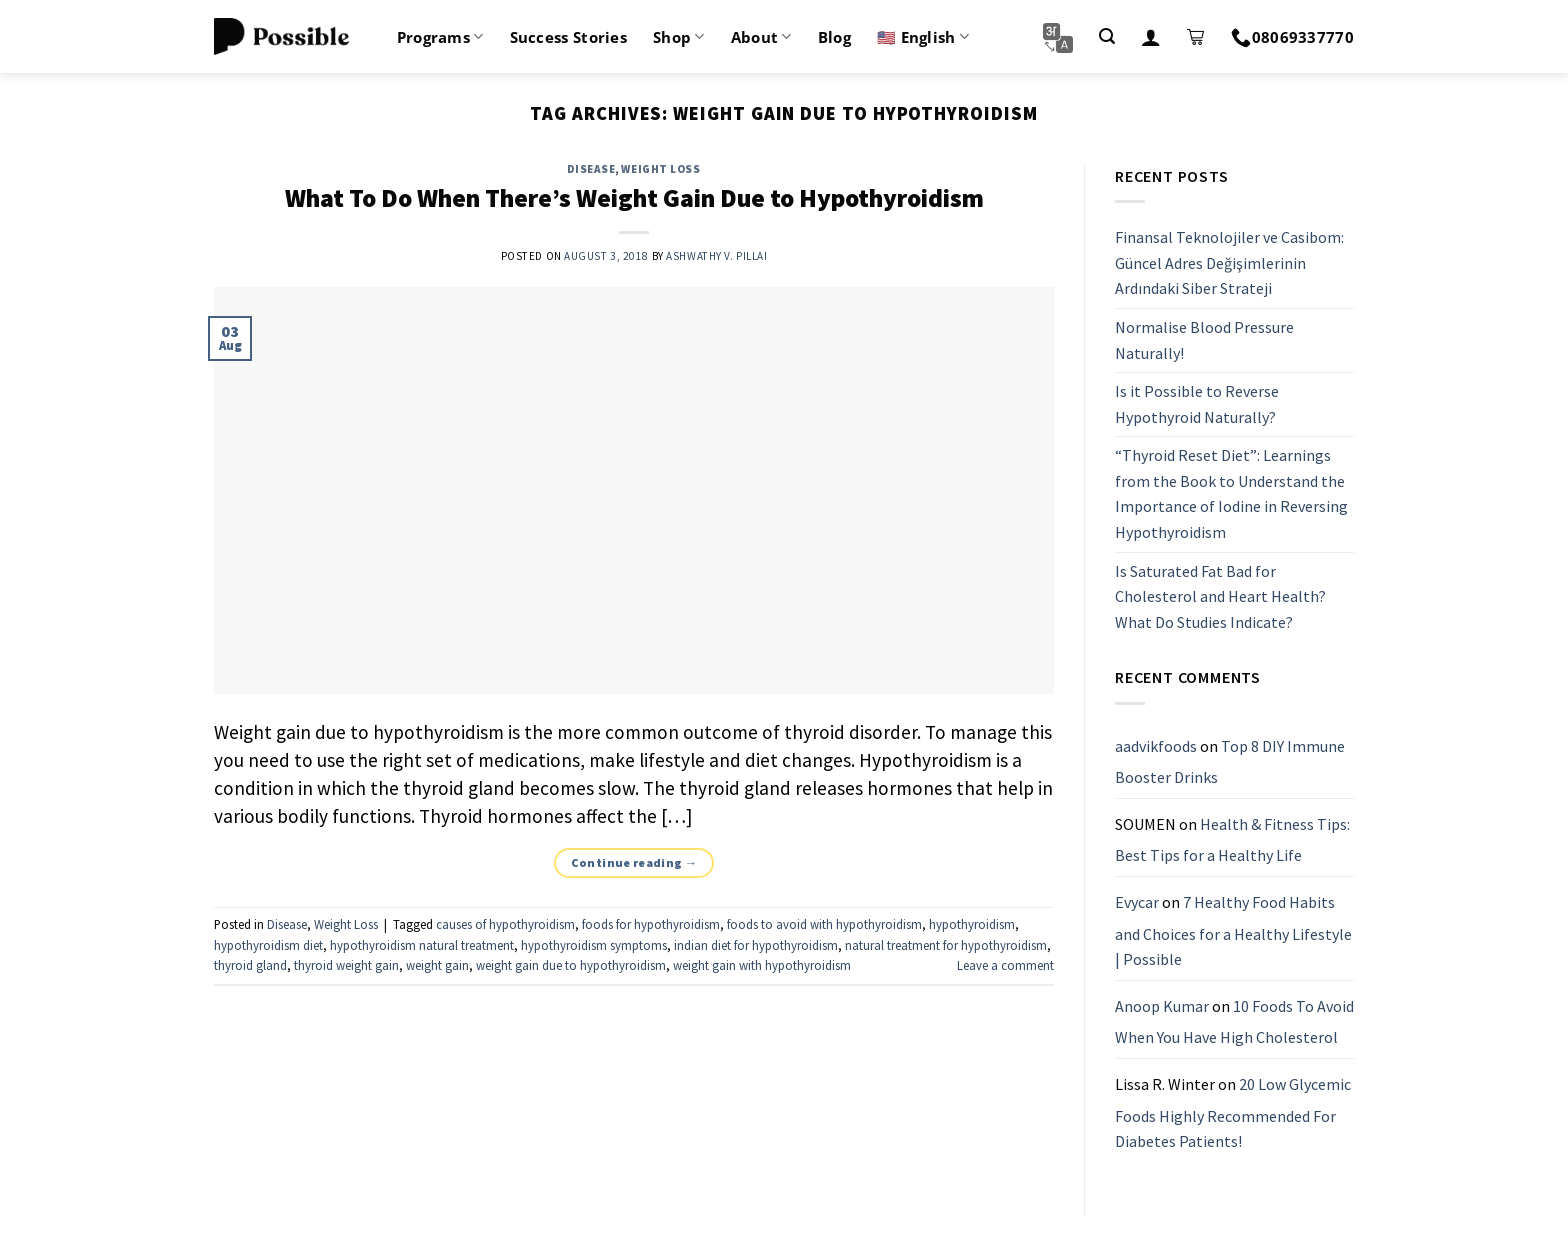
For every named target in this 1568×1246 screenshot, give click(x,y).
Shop (679, 37)
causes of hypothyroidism (505, 924)
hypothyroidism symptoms (594, 945)
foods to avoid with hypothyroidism (824, 924)
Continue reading (634, 862)
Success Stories (569, 37)
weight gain (437, 965)
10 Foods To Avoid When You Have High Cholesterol (1234, 1022)
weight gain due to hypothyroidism (571, 965)
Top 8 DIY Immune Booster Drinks (1230, 762)
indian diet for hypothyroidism (756, 945)
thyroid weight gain (346, 965)
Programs (440, 37)
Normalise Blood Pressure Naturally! (1204, 340)
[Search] (1107, 36)
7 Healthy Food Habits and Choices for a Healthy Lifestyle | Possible (1233, 930)
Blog (834, 37)
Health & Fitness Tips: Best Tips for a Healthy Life (1232, 840)
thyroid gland (250, 965)
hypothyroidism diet (268, 945)
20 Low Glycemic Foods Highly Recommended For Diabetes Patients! (1233, 1112)
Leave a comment (1005, 965)
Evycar (1137, 902)
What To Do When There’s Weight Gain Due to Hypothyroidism (634, 198)
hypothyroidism (972, 924)
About (761, 37)
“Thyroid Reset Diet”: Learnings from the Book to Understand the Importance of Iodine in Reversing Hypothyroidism (1231, 494)
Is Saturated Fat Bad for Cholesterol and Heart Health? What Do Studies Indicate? (1220, 596)
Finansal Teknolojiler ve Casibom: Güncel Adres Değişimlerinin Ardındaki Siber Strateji (1229, 262)
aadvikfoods (1156, 746)
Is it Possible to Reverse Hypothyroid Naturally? (1197, 404)
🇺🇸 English (923, 37)
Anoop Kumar (1162, 1006)
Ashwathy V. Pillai (716, 256)
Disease (591, 169)
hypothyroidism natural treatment (422, 945)
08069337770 (1292, 37)
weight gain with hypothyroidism (762, 965)
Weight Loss (660, 169)
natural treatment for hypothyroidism (946, 945)
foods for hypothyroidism (651, 924)
